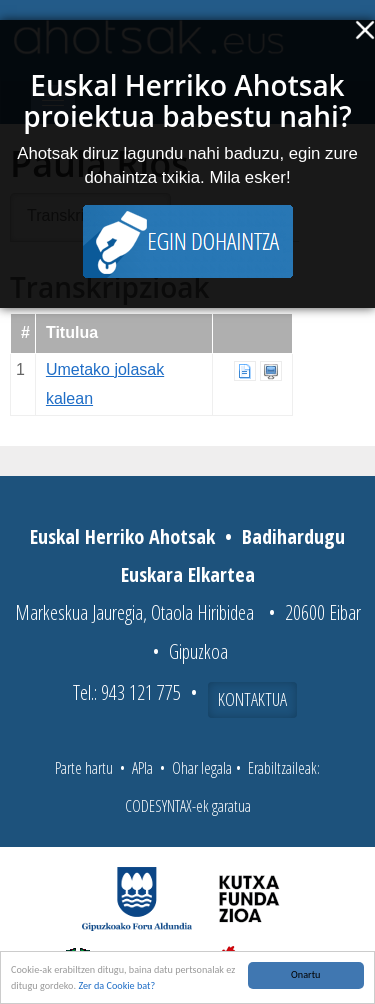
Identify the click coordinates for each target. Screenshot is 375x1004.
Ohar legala (202, 768)
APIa (142, 768)
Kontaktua (252, 699)
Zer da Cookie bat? (116, 988)
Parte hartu (84, 768)
